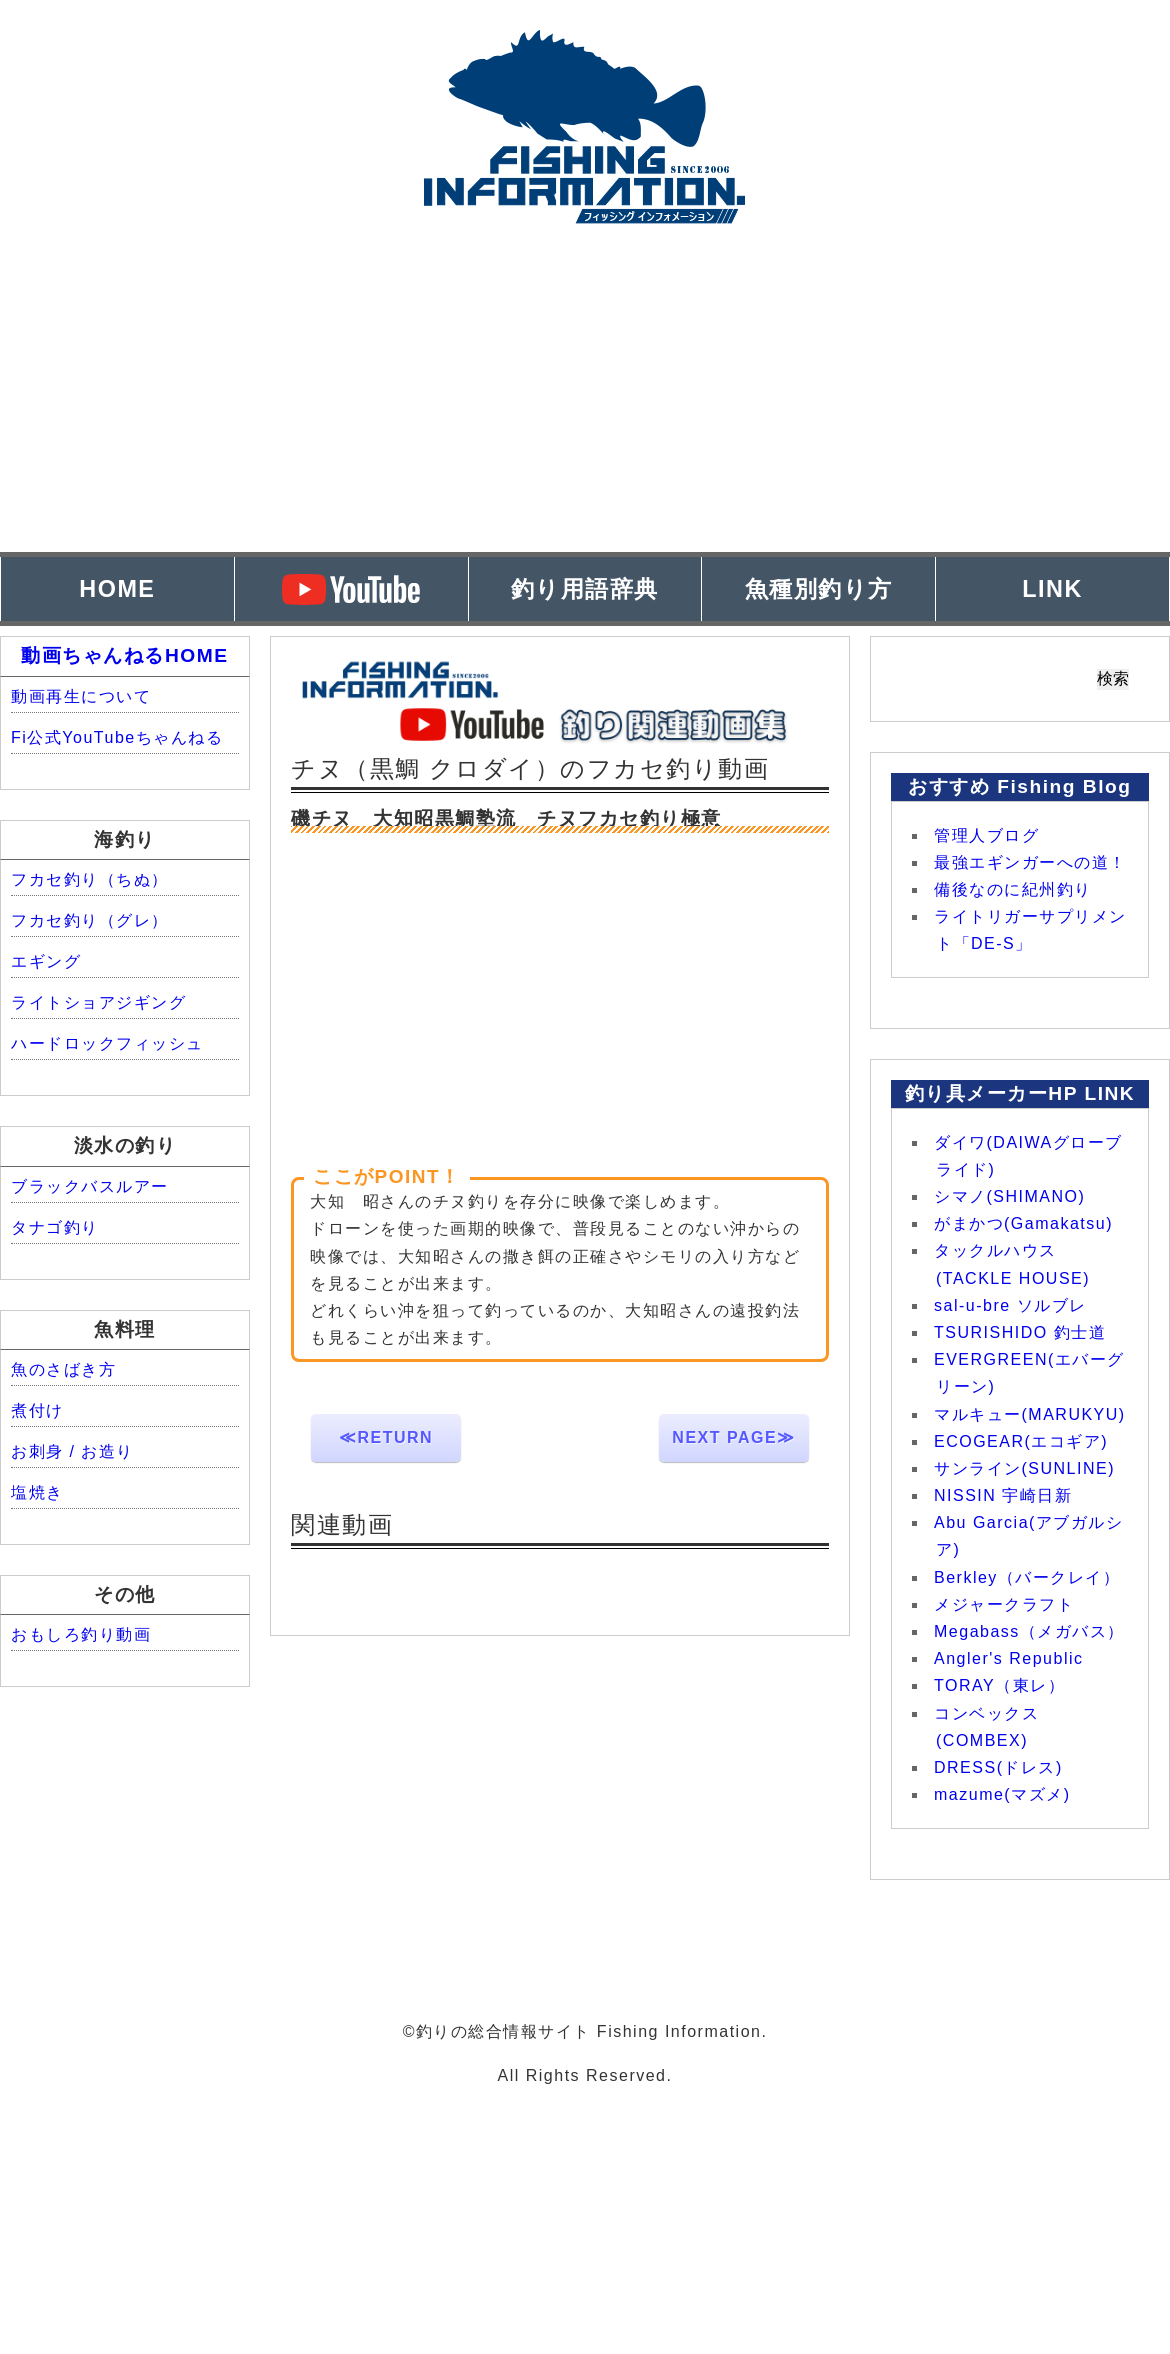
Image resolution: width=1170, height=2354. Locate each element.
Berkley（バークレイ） (1027, 1577)
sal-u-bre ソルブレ (1010, 1305)
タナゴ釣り (55, 1227)
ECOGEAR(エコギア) (1021, 1441)
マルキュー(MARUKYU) (1030, 1414)
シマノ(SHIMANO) (1009, 1196)
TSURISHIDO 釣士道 (1020, 1332)
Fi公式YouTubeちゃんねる (117, 737)
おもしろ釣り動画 (81, 1634)
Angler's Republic (1009, 1658)
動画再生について (81, 696)
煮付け (37, 1410)
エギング (46, 961)
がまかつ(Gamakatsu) (1023, 1223)
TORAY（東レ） (999, 1685)
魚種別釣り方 (819, 589)
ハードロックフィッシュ (107, 1043)
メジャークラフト (1004, 1604)
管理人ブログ (986, 835)
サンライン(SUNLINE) (1024, 1468)
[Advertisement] (585, 412)
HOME (117, 589)
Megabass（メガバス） (1029, 1631)
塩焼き (37, 1492)
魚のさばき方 (63, 1369)
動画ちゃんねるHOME (124, 655)
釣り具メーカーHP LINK (1020, 1093)
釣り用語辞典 (585, 589)
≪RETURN (386, 1437)
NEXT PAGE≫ (733, 1437)
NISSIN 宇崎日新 (1003, 1495)
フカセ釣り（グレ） (90, 920)
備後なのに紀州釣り (1013, 889)
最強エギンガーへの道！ (1030, 862)
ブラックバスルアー (90, 1186)
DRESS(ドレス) (998, 1767)
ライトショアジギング (98, 1002)
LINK (1052, 589)
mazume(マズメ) (1002, 1794)
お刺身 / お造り (72, 1451)
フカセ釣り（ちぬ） (90, 879)
